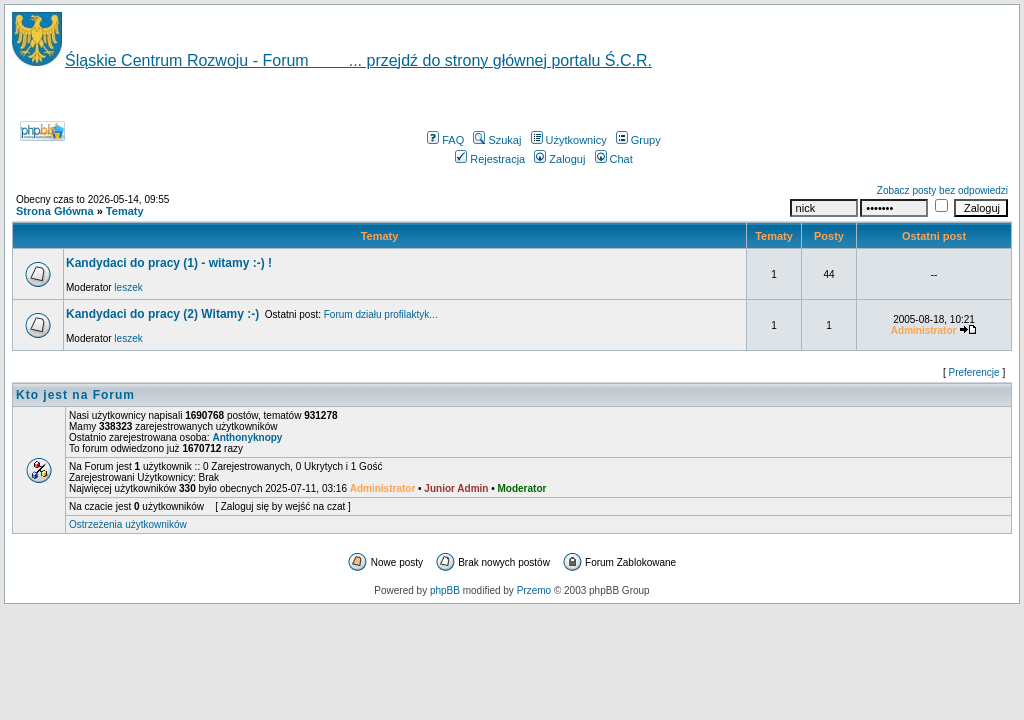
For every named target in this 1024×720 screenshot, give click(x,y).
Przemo (534, 590)
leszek (128, 287)
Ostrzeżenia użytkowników (128, 524)
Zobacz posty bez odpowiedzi (942, 190)
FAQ (445, 140)
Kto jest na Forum (75, 395)
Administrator (383, 488)
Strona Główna (55, 211)
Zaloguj (559, 159)
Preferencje (974, 372)
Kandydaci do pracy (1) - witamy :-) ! (169, 263)
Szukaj (497, 140)
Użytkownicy (569, 140)
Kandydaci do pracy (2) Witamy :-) (162, 314)
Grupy (638, 140)
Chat (614, 159)
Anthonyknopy (247, 437)
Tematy (125, 211)
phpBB (445, 590)
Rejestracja (490, 159)
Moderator (522, 488)
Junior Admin (456, 488)
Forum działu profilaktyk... (381, 314)
